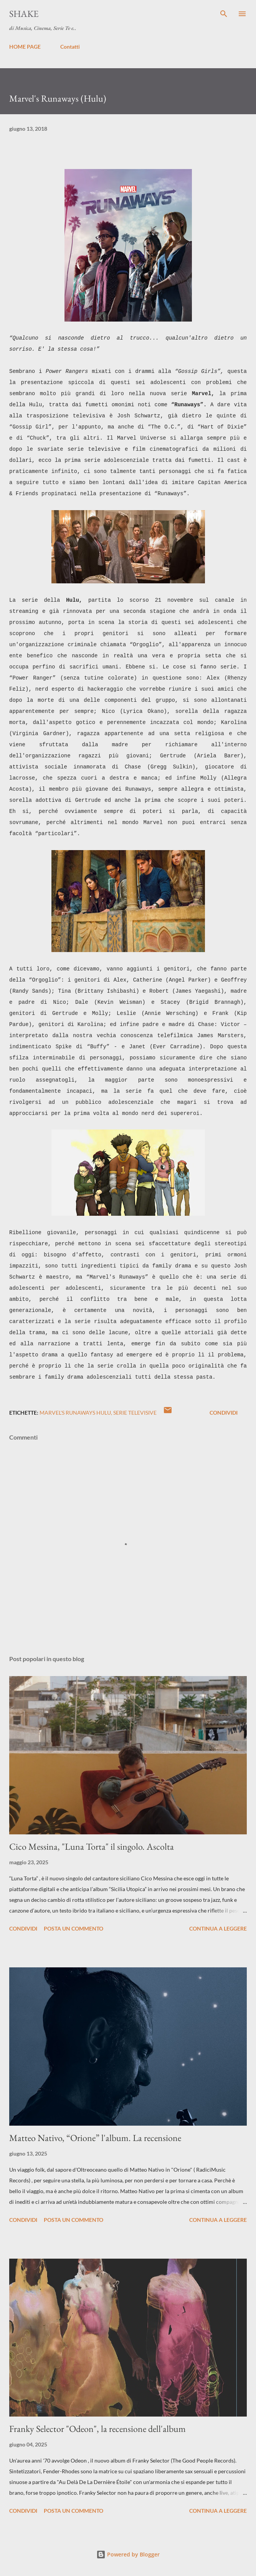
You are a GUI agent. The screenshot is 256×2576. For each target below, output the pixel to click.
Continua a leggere (218, 1928)
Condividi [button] (224, 1412)
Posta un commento (73, 1928)
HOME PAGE (25, 46)
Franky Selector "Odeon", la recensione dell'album (97, 2429)
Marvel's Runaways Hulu (75, 1412)
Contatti (70, 46)
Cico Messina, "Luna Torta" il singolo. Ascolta (91, 1846)
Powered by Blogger (128, 2554)
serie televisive (135, 1412)
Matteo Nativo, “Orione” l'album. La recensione (95, 2138)
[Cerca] (223, 13)
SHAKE (24, 14)
